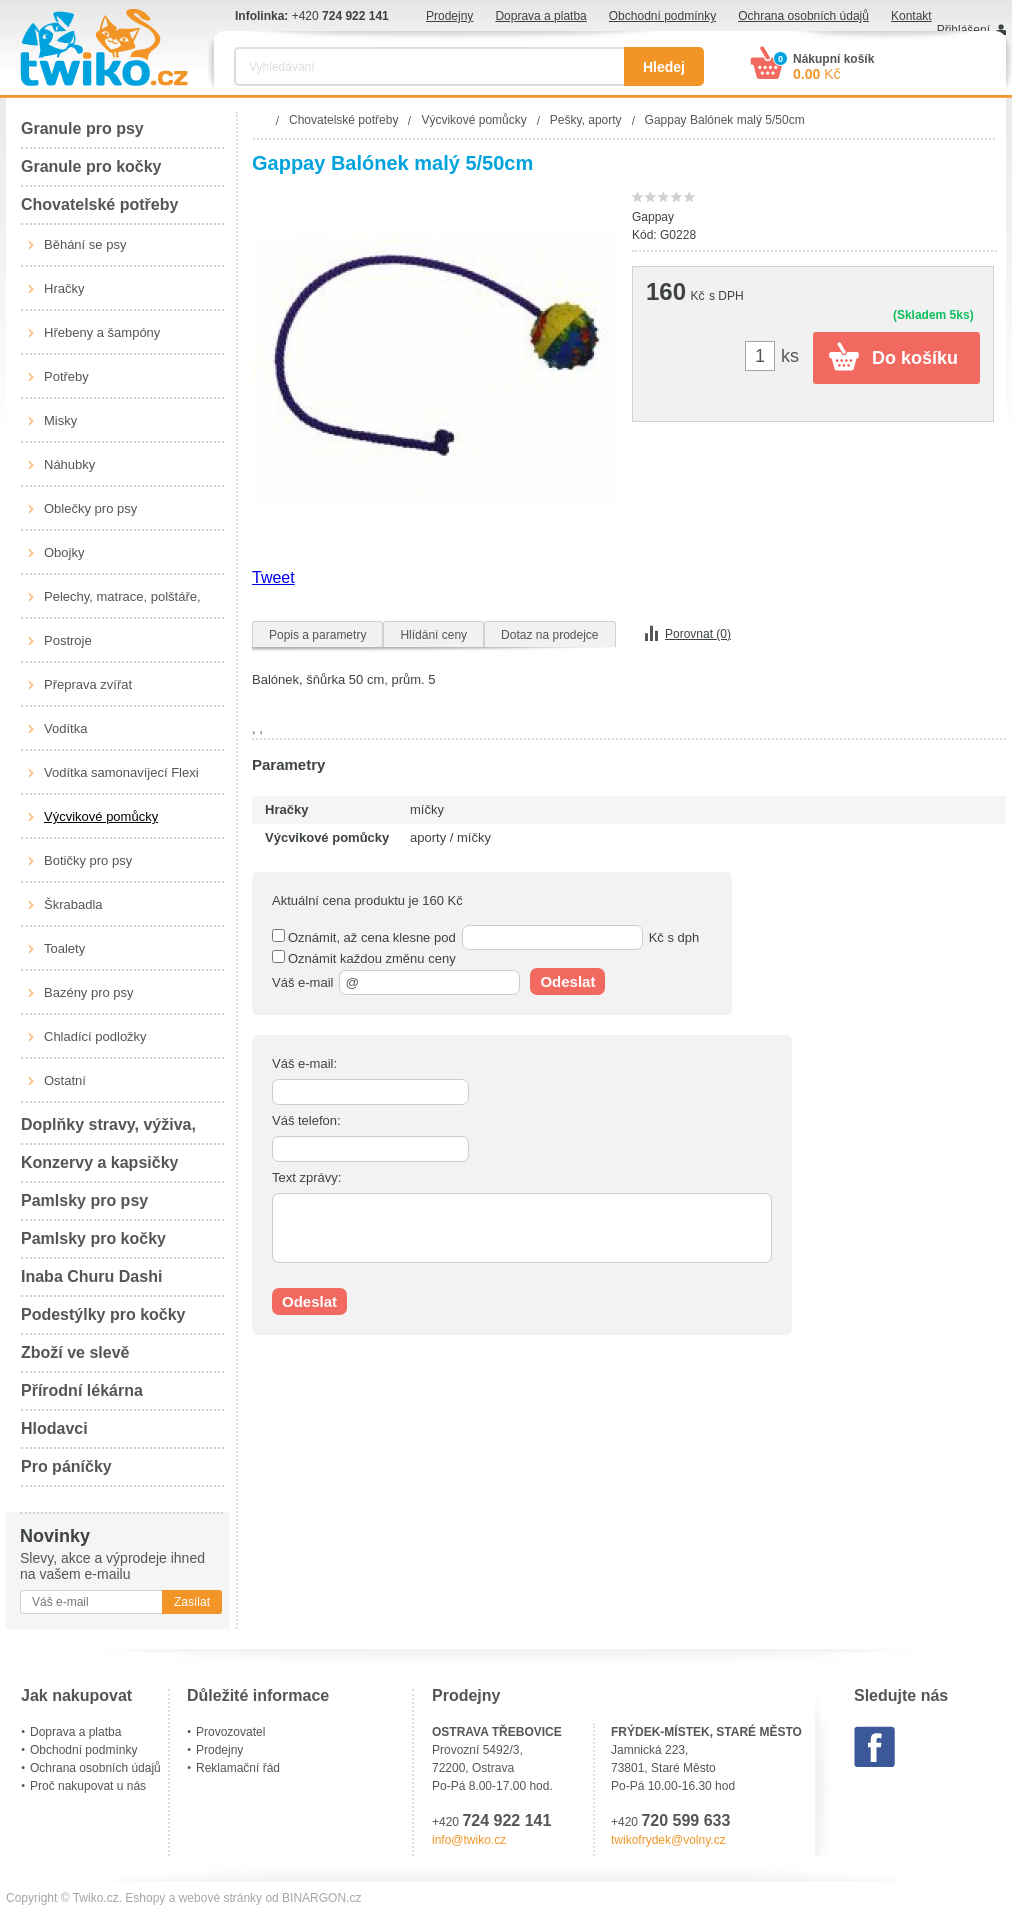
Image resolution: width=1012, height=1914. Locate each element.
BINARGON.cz (321, 1898)
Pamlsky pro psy (84, 1200)
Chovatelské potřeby (99, 204)
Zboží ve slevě (75, 1352)
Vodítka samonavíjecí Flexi (121, 772)
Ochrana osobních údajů (803, 16)
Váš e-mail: (304, 1063)
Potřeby (66, 376)
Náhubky (69, 464)
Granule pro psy (82, 128)
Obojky (64, 552)
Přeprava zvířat (88, 684)
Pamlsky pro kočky (93, 1238)
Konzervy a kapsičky (99, 1162)
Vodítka (65, 728)
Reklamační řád (238, 1768)
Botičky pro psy (88, 860)
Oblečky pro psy (90, 508)
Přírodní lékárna (82, 1390)
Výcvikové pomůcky (101, 816)
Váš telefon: (306, 1120)
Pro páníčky (66, 1466)
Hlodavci (54, 1428)
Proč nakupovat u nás (88, 1786)
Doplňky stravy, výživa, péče (108, 1130)
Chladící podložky (95, 1036)
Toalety (64, 948)
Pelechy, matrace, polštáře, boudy (122, 604)
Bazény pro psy (89, 992)
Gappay (653, 217)
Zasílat (192, 1602)
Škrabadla (73, 904)
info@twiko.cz (469, 1840)
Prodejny (449, 16)
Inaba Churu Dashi (91, 1276)
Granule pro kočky (91, 166)
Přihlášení (963, 30)
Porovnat (698, 634)
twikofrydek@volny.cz (668, 1840)
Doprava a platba (540, 16)
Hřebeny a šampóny (102, 332)
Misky (60, 420)
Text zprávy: (306, 1177)
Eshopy (145, 1898)
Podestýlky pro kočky (103, 1314)
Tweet (273, 577)
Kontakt (911, 16)
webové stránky (220, 1898)
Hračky (64, 288)
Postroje (68, 640)
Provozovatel (230, 1732)
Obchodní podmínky (662, 16)
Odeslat (567, 981)
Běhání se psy (85, 244)
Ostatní (65, 1080)
